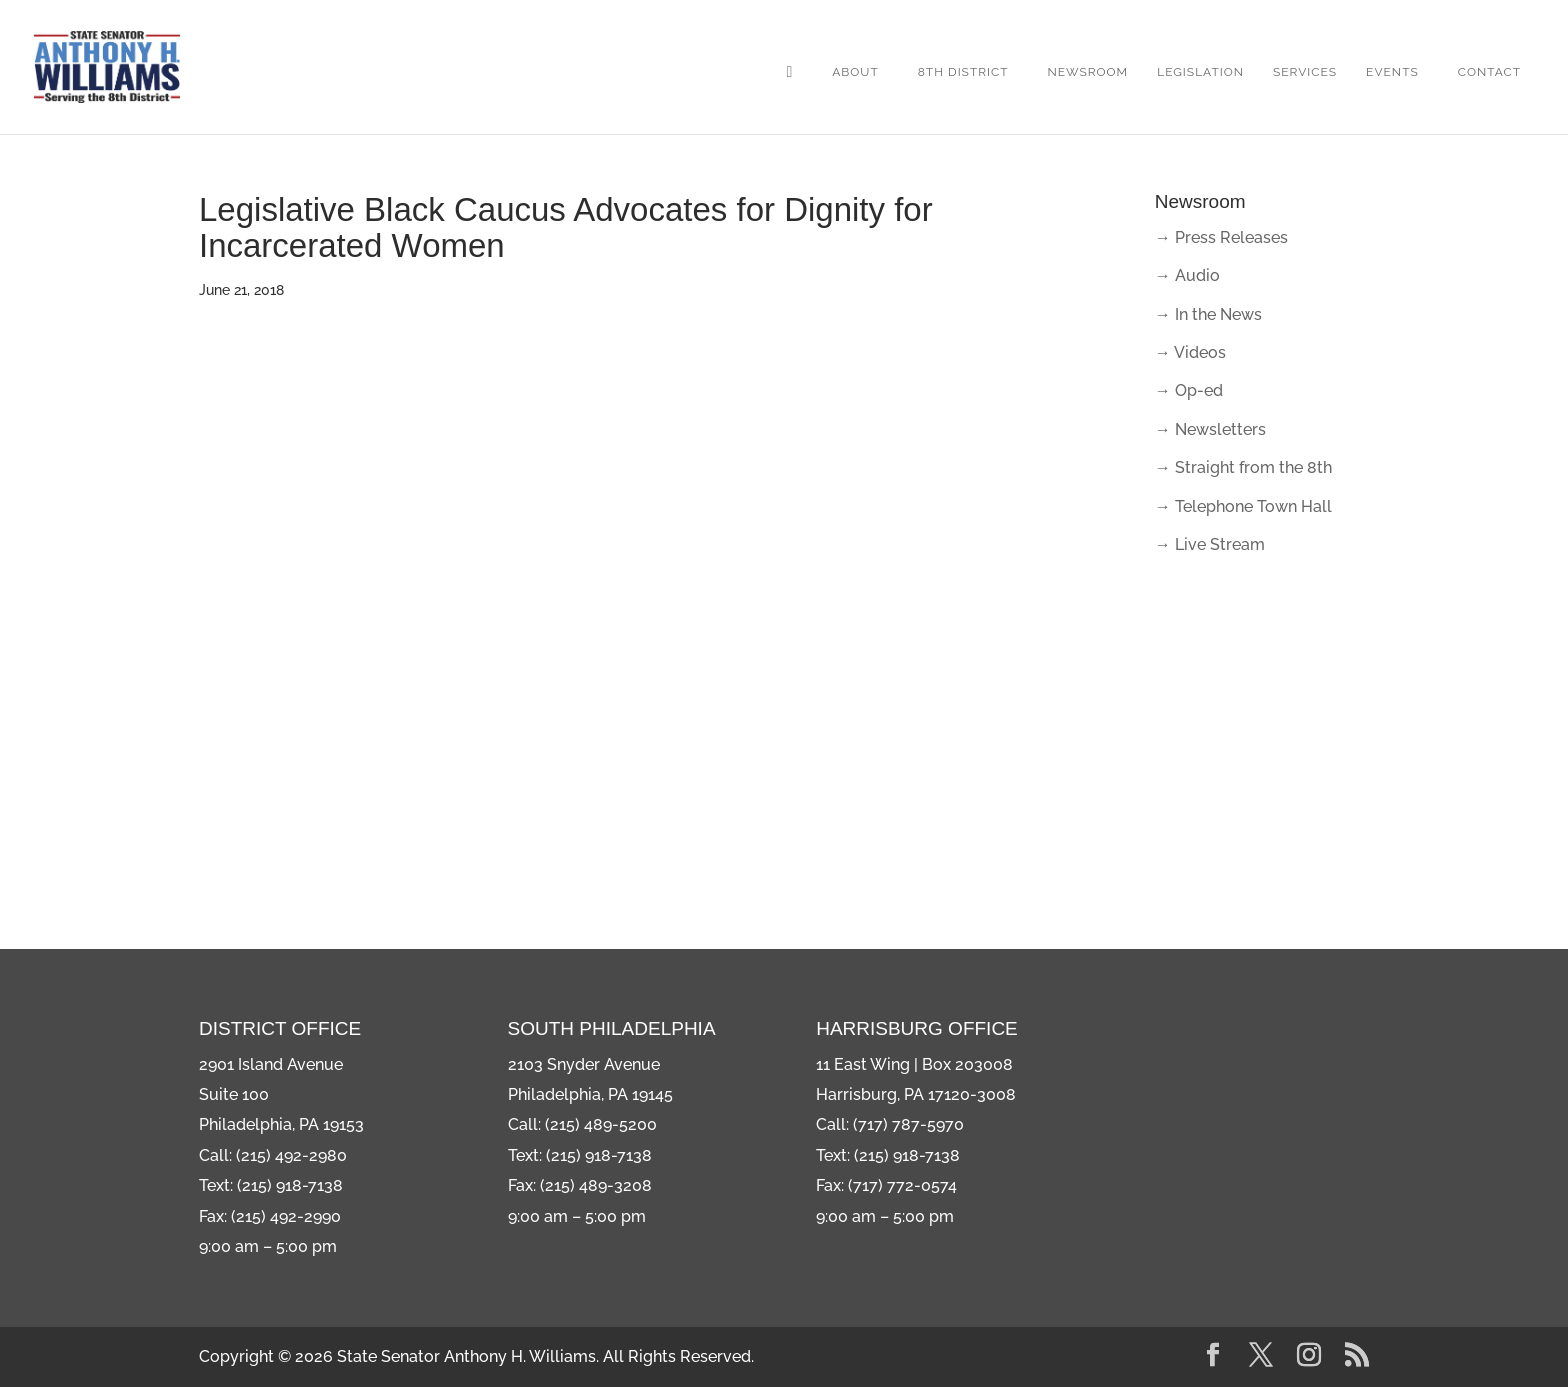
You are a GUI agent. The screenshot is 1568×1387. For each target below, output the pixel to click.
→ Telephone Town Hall (1243, 506)
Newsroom (1088, 72)
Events (1392, 72)
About (855, 72)
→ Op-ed (1189, 390)
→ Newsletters (1210, 429)
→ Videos (1190, 352)
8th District (963, 72)
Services (1305, 72)
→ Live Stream (1210, 544)
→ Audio (1187, 275)
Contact (1489, 72)
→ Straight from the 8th (1243, 467)
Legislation (1200, 72)
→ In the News (1208, 314)
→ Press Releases (1221, 237)
